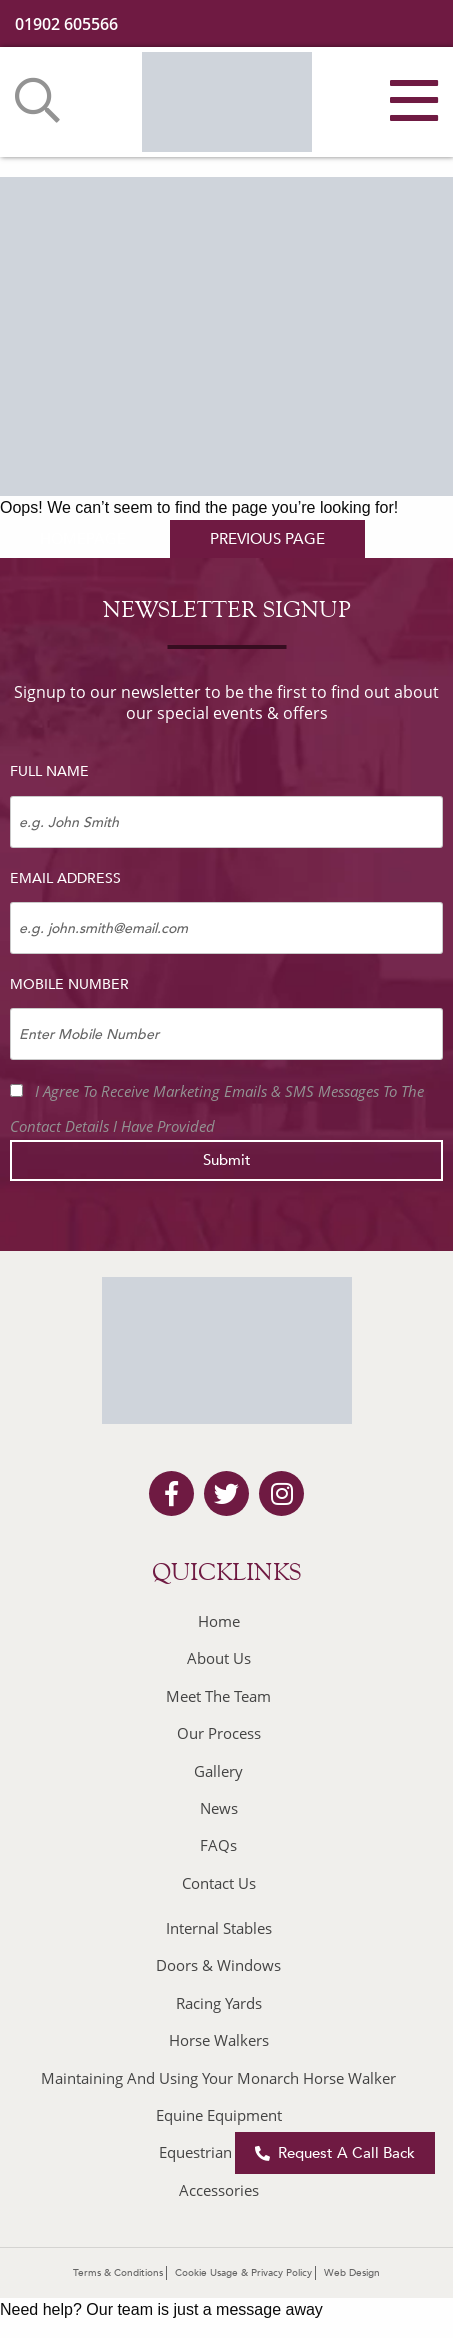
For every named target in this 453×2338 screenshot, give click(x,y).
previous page (267, 539)
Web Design (352, 2273)
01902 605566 (66, 24)
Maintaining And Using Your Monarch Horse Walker (218, 2078)
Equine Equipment (219, 2115)
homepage (83, 539)
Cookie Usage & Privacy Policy (243, 2273)
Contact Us (219, 1883)
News (219, 1808)
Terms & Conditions (118, 2273)
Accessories (219, 2190)
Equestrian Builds (219, 2152)
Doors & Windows (218, 1965)
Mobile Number (69, 984)
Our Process (219, 1733)
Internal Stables (219, 1928)
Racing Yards (219, 2003)
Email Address (65, 878)
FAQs (218, 1845)
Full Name (49, 771)
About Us (219, 1658)
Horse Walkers (219, 2040)
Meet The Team (218, 1696)
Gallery (218, 1771)
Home (219, 1621)
